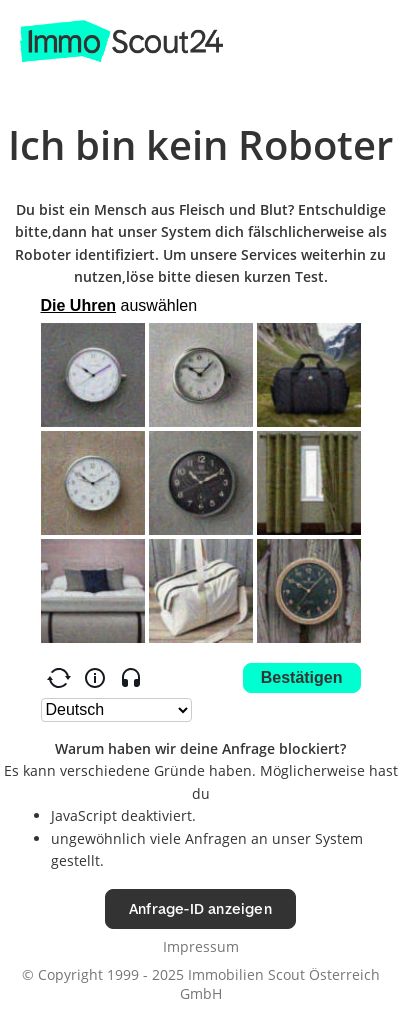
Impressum (201, 946)
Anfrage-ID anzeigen (200, 908)
